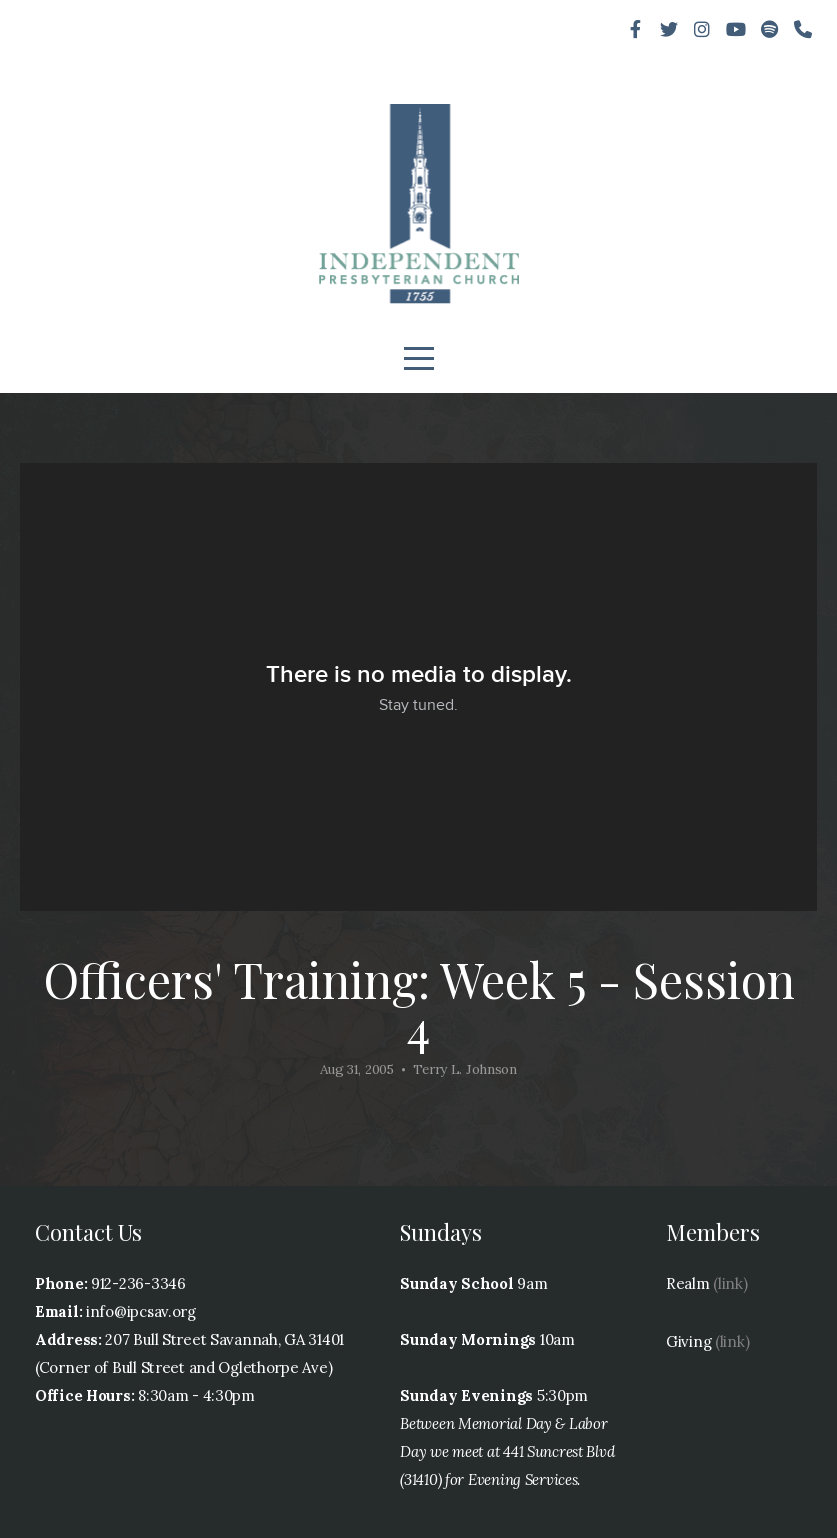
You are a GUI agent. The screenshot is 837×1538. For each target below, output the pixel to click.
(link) (730, 1283)
